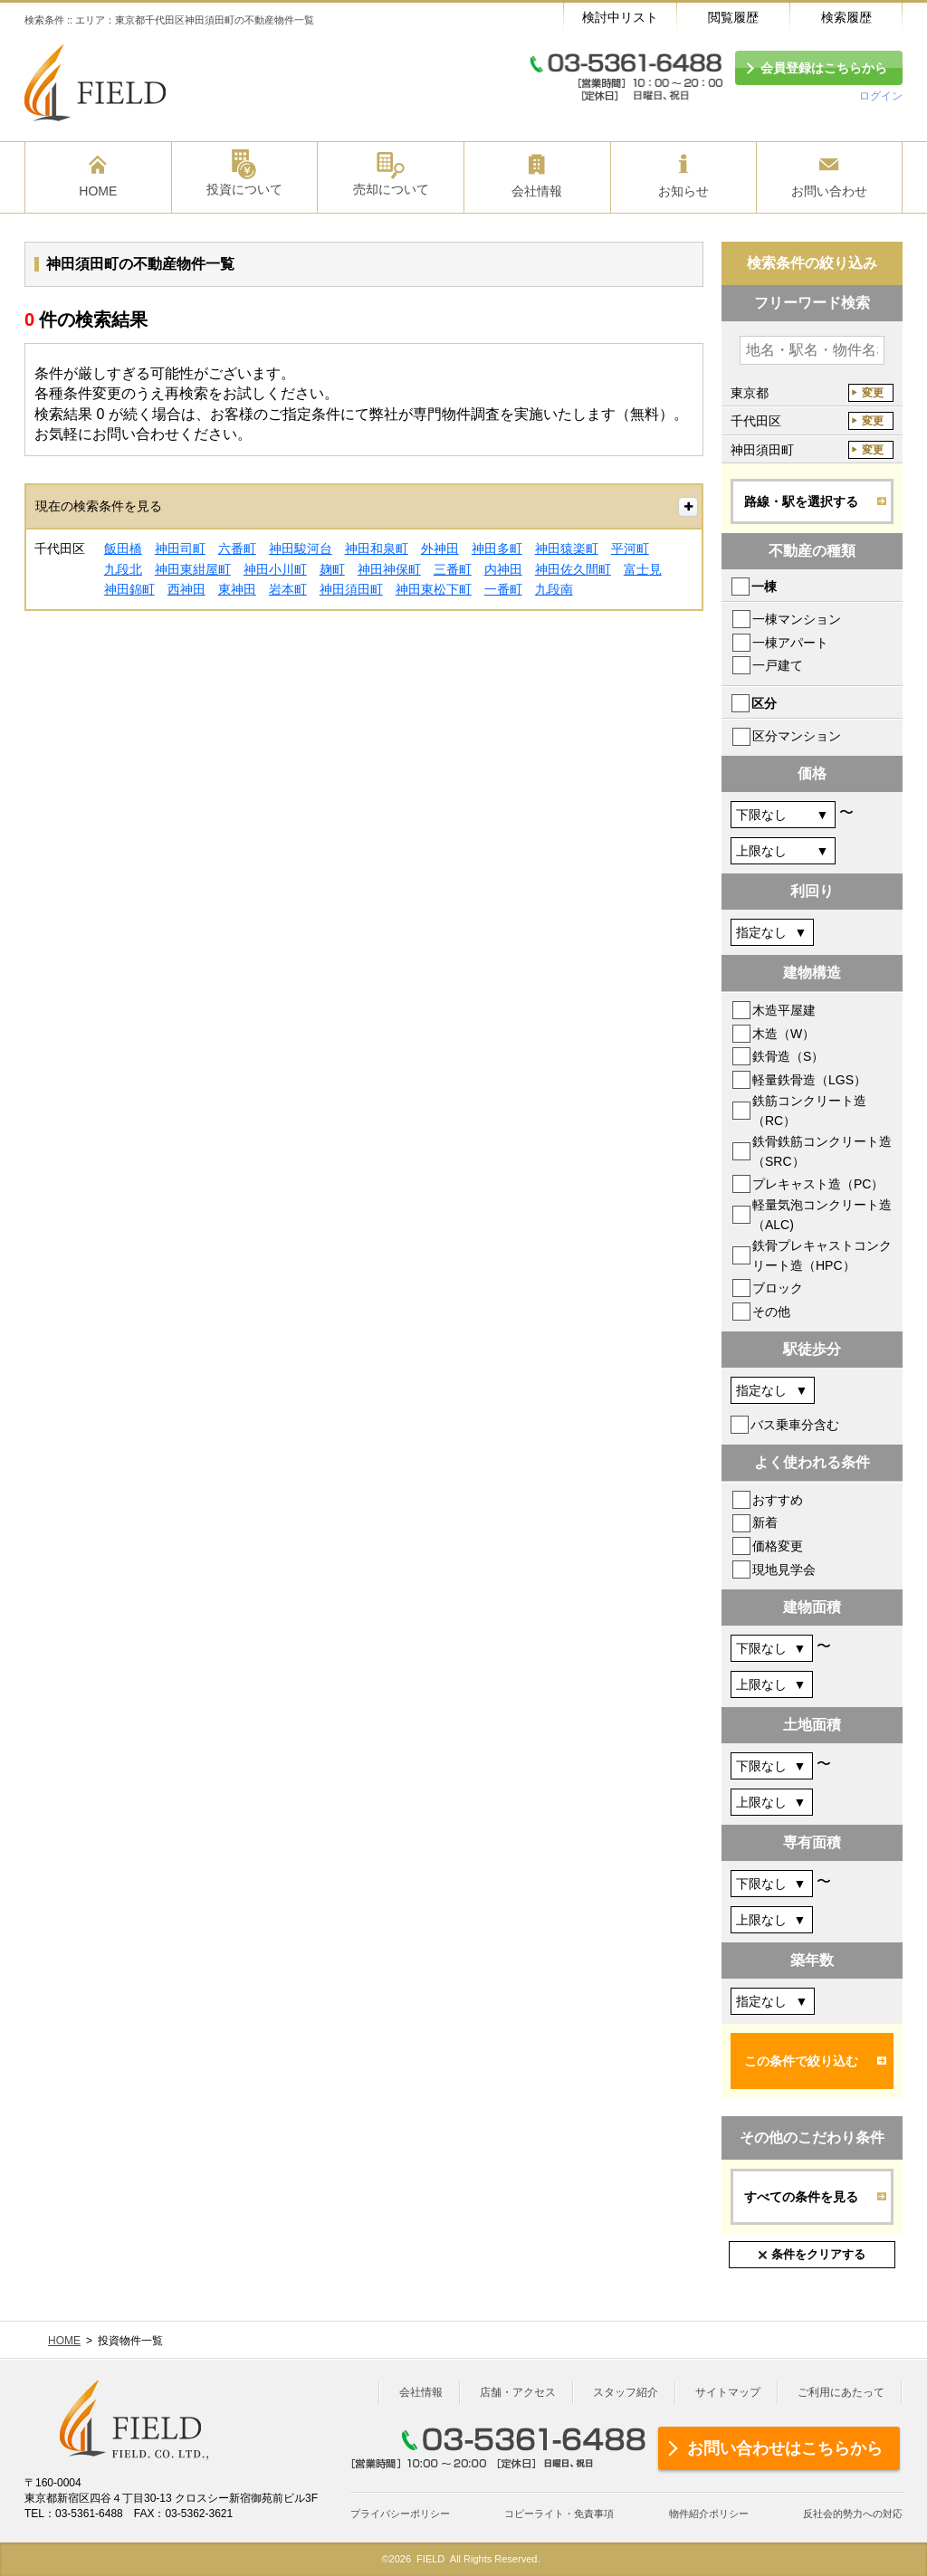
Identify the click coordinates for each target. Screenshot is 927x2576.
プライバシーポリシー (400, 2513)
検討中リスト (620, 17)
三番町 (453, 569)
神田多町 (497, 548)
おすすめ (777, 1500)
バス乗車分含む (794, 1424)
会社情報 (421, 2392)
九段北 (123, 569)
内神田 (503, 569)
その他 (771, 1311)
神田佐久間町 (573, 569)
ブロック (777, 1288)
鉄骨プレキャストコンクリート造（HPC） (822, 1255)
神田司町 (180, 548)
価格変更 (777, 1546)
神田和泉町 (376, 548)
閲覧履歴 (733, 17)
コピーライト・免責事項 (559, 2513)
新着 (765, 1522)
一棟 (764, 586)
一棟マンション (796, 619)
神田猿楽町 (566, 548)
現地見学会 (784, 1569)
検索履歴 (846, 17)
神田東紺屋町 (193, 569)
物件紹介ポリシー (709, 2513)
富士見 (643, 569)
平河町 (630, 548)
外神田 (440, 548)
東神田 (237, 589)
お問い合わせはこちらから (785, 2448)
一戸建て (777, 665)
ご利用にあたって (841, 2392)
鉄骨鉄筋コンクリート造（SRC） (822, 1151)
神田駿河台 (300, 548)
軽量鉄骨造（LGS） (809, 1080)
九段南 (554, 589)
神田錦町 (129, 589)
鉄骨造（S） (788, 1056)
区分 (764, 703)
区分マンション (796, 736)
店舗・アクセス (518, 2392)
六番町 (237, 548)
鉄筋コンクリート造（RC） (809, 1110)
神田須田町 (351, 589)
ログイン (881, 96)
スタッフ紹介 (625, 2392)
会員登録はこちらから (823, 68)
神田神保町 (389, 569)
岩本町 (288, 589)
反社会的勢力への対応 (853, 2513)
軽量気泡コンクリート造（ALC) (822, 1214)
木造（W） (783, 1033)
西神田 (186, 589)
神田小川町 (275, 569)
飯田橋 (123, 548)
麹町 (332, 569)
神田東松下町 (434, 589)
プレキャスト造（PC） (818, 1184)
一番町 (503, 589)
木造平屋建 (784, 1010)
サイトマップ (727, 2392)
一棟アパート (790, 642)
